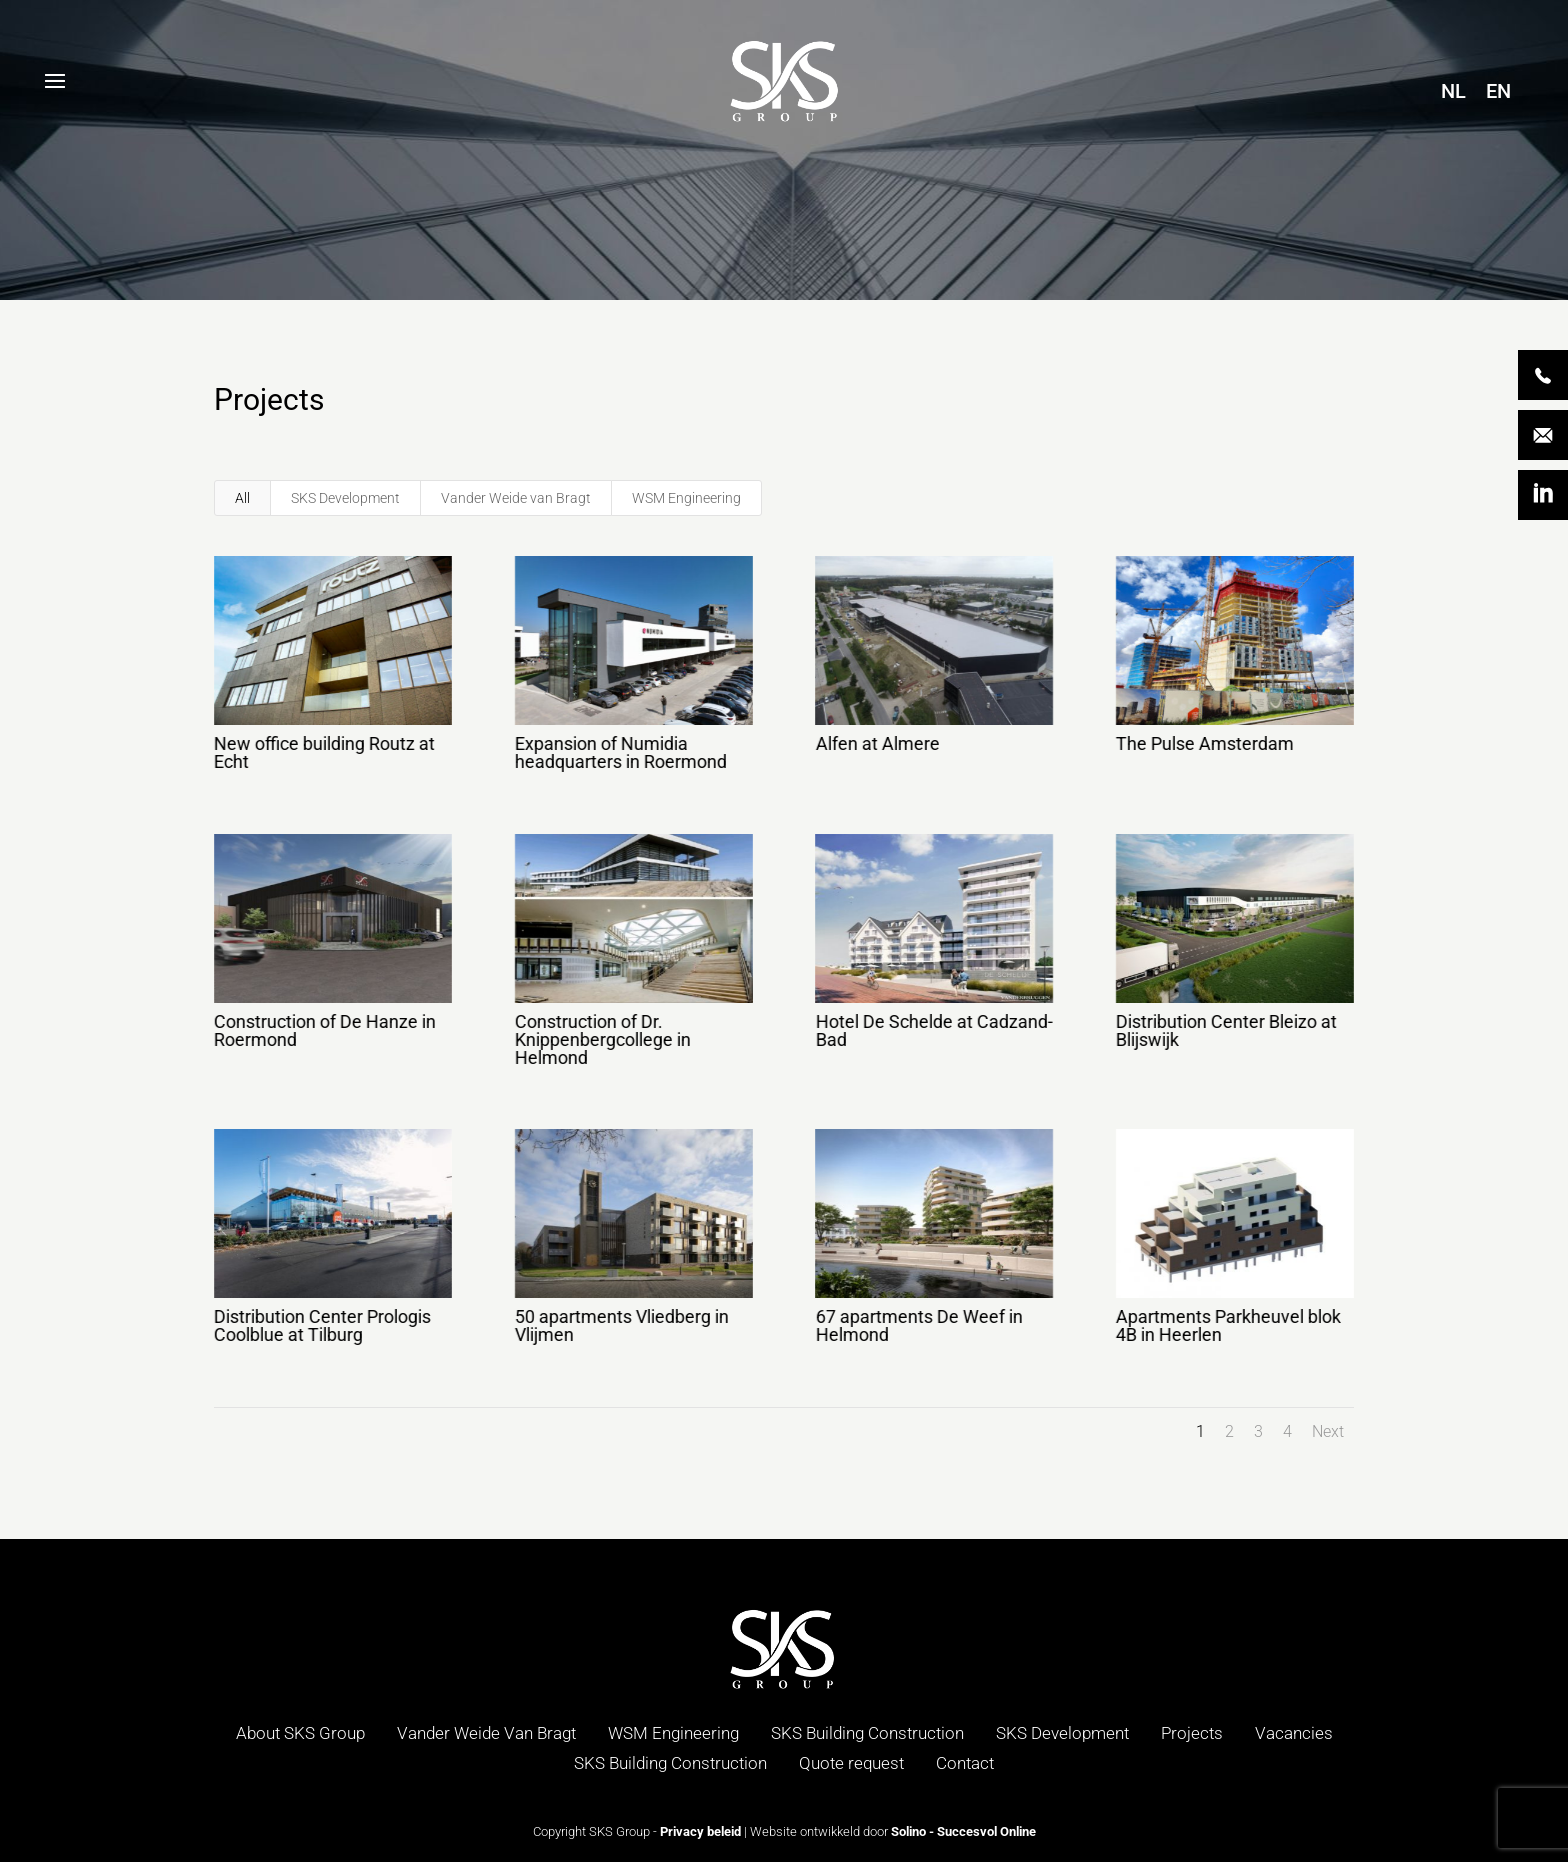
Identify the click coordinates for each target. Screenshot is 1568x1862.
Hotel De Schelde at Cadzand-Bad (932, 1030)
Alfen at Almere (876, 743)
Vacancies (1294, 1733)
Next (1328, 1431)
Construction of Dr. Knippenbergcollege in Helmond (602, 1039)
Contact (965, 1763)
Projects (1192, 1733)
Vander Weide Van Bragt (486, 1733)
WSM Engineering (686, 498)
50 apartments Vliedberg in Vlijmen (621, 1325)
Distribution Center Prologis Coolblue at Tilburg (321, 1325)
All (242, 498)
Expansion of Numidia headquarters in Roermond (620, 752)
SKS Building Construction (867, 1733)
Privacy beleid (700, 1831)
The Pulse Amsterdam (1204, 743)
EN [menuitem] (1498, 91)
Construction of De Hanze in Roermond (324, 1030)
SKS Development (345, 498)
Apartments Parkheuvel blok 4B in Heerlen (1227, 1325)
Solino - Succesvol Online (963, 1831)
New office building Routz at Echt (323, 752)
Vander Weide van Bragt (516, 498)
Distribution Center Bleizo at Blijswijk (1225, 1030)
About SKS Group (300, 1733)
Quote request (851, 1763)
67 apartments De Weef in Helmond (917, 1325)
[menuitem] (1453, 90)
